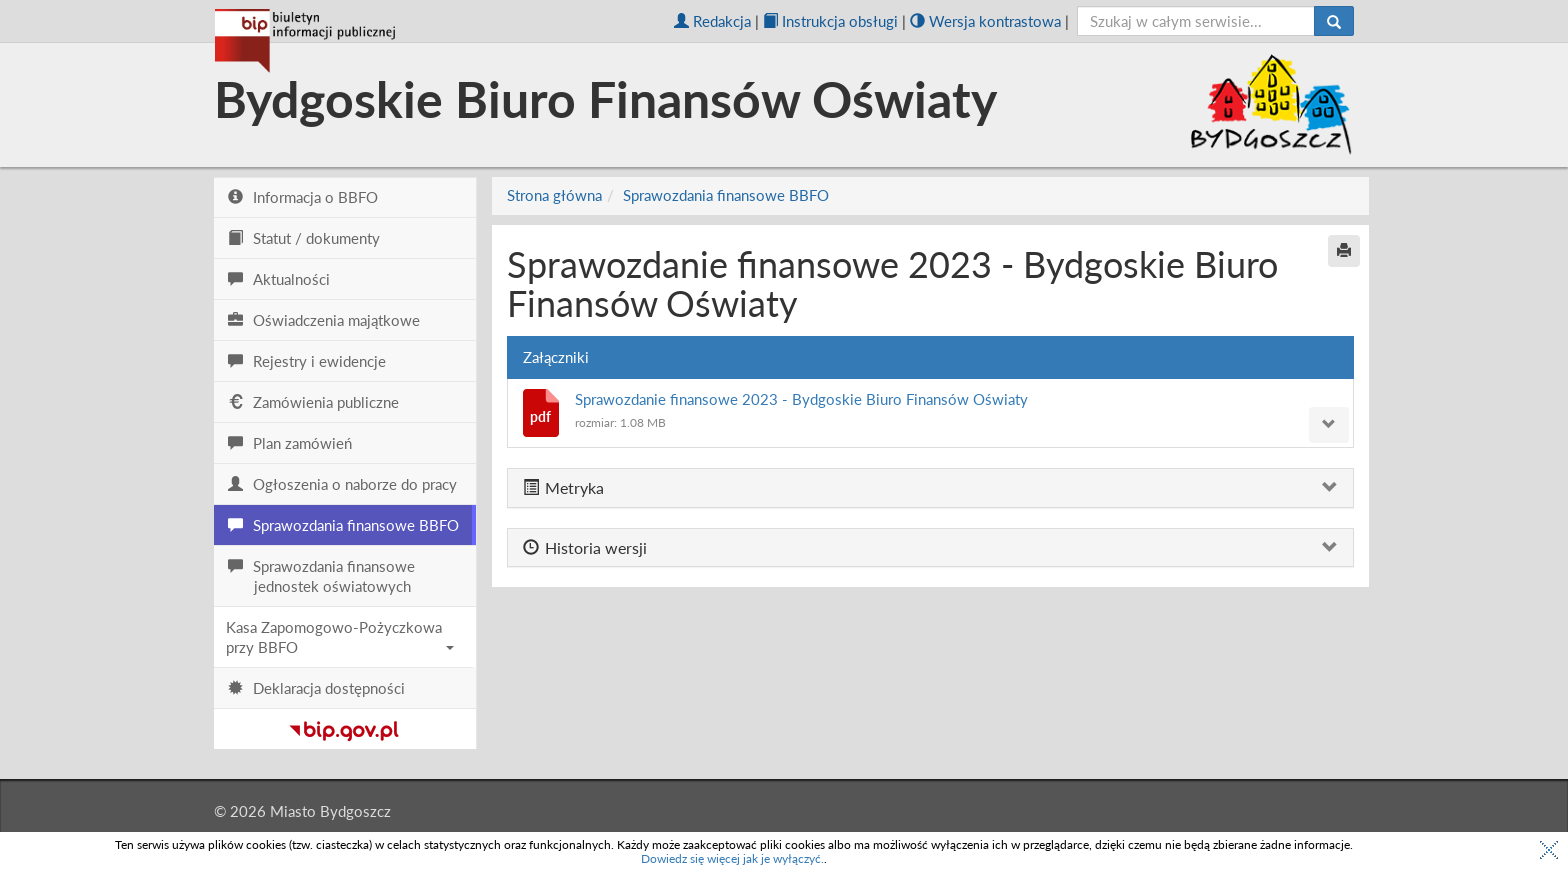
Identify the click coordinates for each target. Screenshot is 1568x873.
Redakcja (712, 21)
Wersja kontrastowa (985, 21)
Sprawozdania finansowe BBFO (726, 195)
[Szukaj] (1334, 21)
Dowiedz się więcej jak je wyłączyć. (732, 858)
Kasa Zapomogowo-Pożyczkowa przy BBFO (340, 637)
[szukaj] (1196, 21)
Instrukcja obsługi (830, 21)
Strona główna (554, 195)
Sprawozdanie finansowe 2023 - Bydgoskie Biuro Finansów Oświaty (801, 399)
